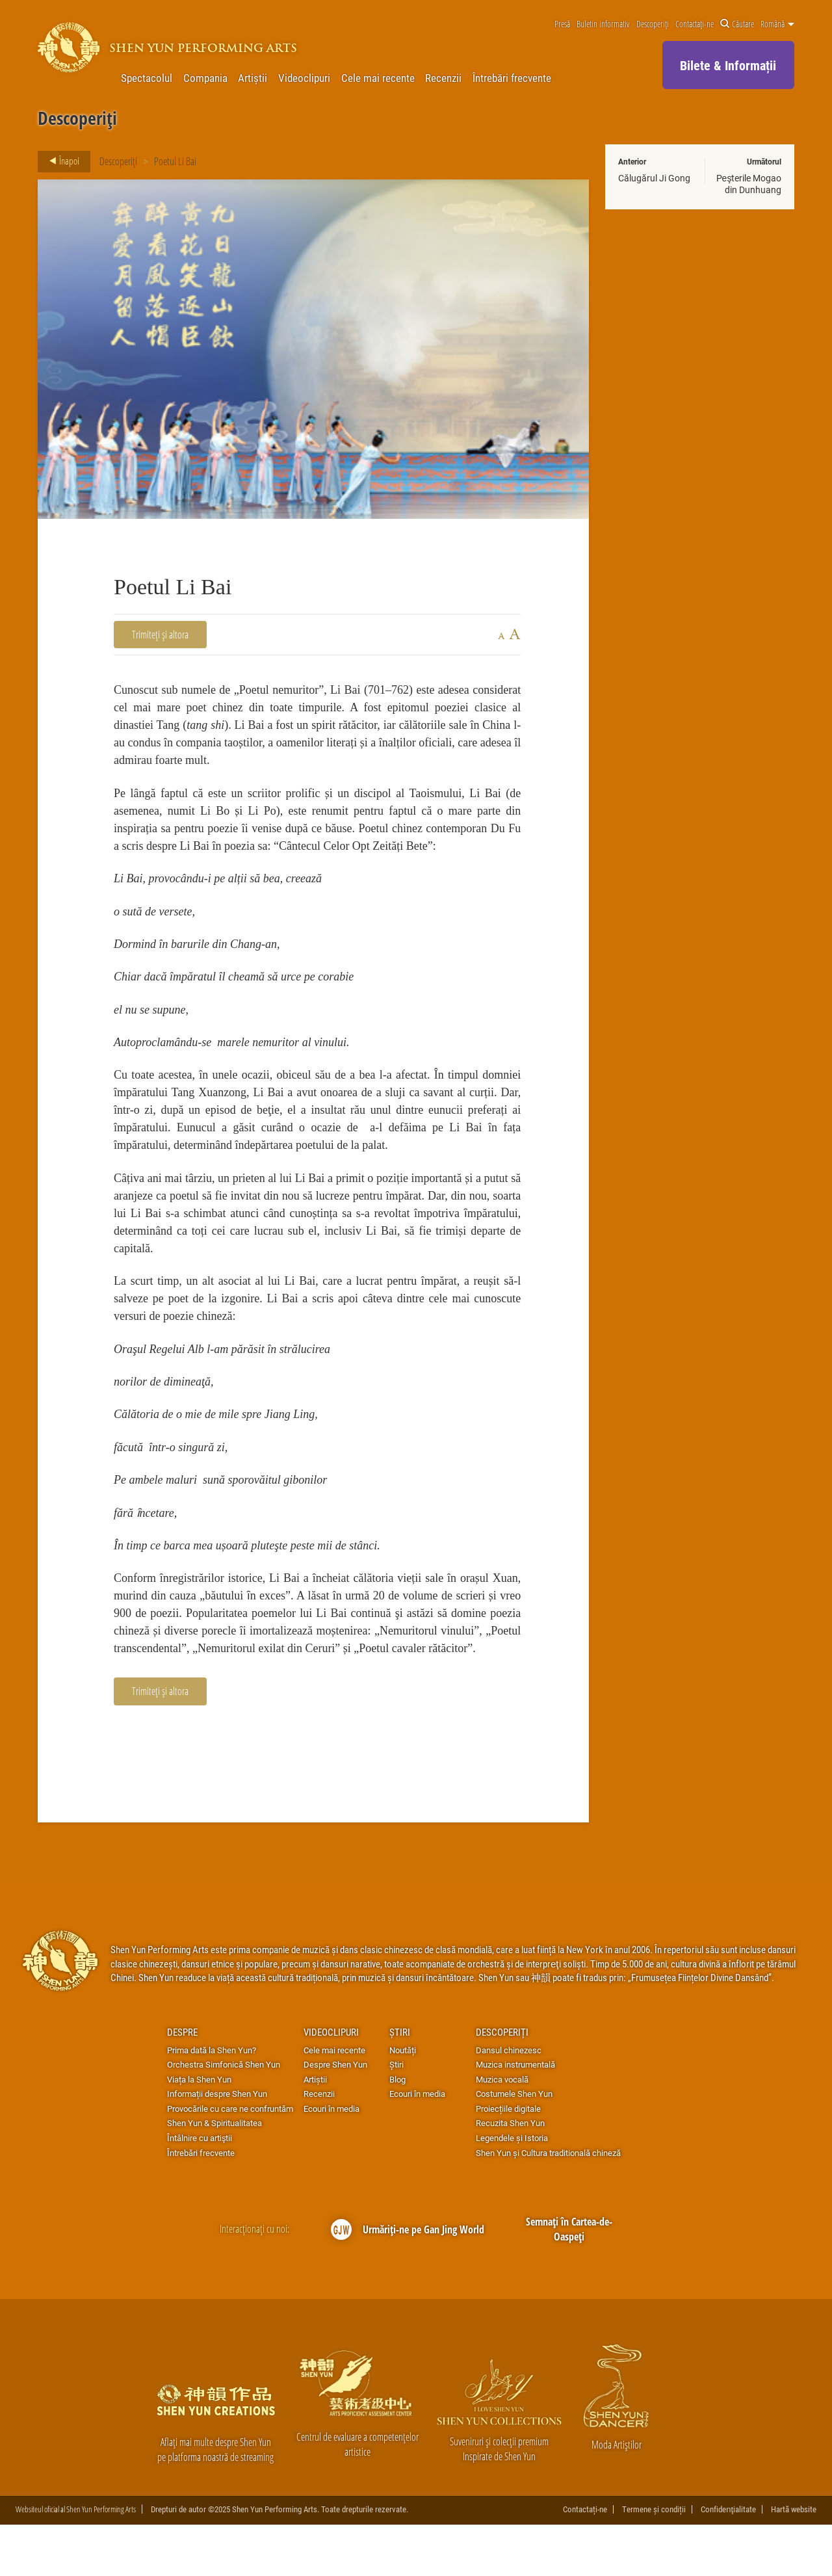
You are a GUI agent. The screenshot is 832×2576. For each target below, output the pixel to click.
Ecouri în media (331, 2160)
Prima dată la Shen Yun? (211, 2101)
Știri (399, 2083)
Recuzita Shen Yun (510, 2175)
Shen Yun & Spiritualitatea (214, 2175)
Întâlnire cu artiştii (199, 2189)
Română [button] (777, 24)
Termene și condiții (654, 2560)
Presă (562, 24)
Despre (182, 2083)
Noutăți (402, 2101)
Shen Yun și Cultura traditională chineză (548, 2204)
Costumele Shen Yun (514, 2145)
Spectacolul (146, 78)
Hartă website (793, 2560)
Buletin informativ (603, 24)
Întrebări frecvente (512, 78)
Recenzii (443, 78)
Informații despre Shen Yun (217, 2145)
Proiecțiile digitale (508, 2160)
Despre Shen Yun (335, 2116)
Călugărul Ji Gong (654, 178)
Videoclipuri (304, 78)
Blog (397, 2130)
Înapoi (60, 161)
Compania (205, 78)
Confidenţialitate (728, 2560)
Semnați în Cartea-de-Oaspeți (569, 2280)
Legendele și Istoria (512, 2189)
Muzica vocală (502, 2130)
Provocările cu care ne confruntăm (230, 2160)
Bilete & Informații (728, 65)
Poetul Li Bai (175, 161)
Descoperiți (652, 24)
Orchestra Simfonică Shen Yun (223, 2116)
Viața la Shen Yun (199, 2130)
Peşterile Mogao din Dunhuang (749, 184)
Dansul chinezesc (508, 2101)
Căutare (737, 24)
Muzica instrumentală (515, 2116)
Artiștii (252, 78)
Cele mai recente (378, 78)
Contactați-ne (694, 24)
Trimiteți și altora (160, 634)
